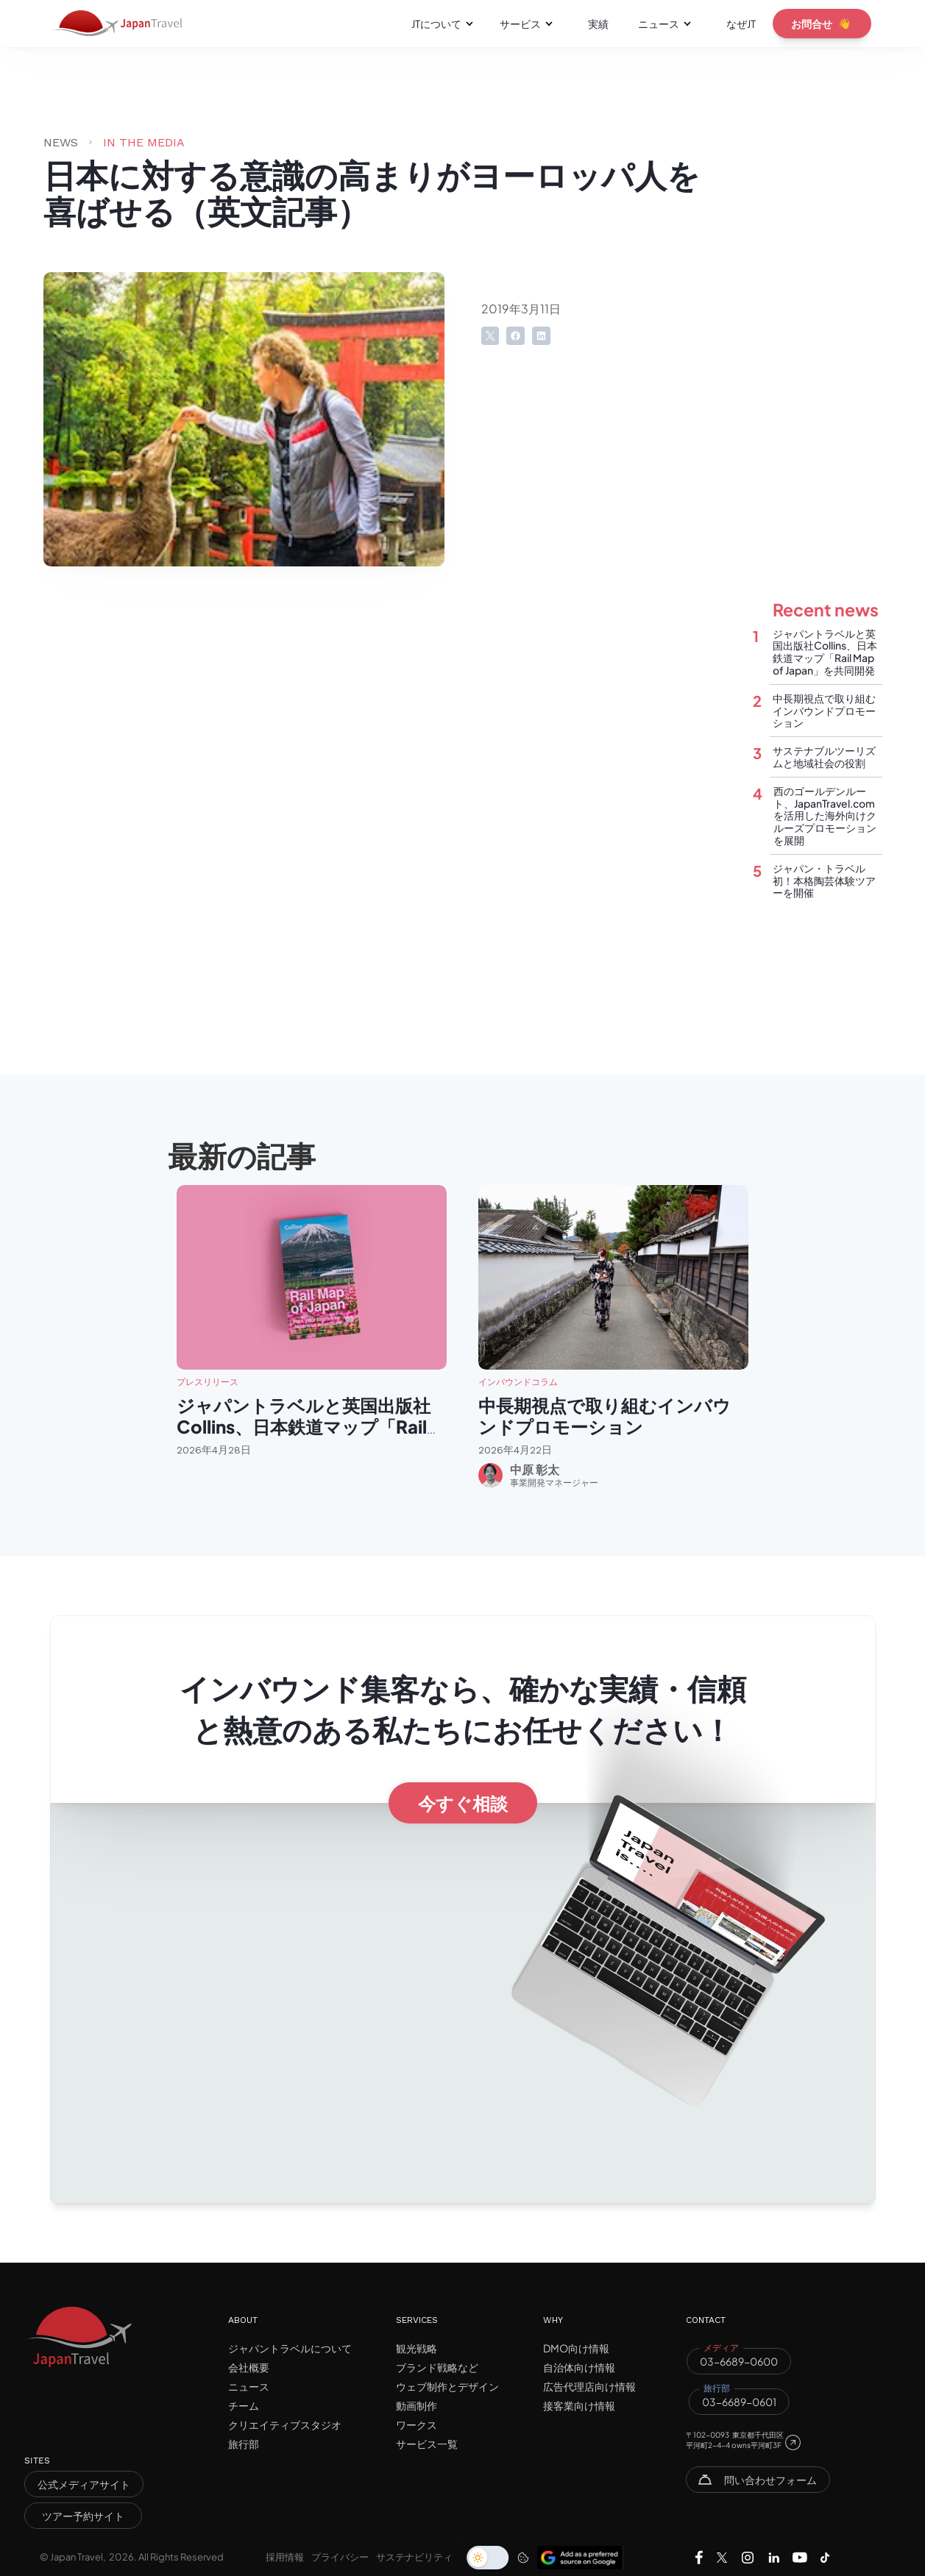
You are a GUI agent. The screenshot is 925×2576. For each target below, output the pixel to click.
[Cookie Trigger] (523, 2557)
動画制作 (416, 2405)
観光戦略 (416, 2348)
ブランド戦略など (437, 2367)
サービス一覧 (427, 2443)
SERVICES (417, 2320)
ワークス (416, 2424)
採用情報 (285, 2557)
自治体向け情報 (579, 2367)
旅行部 (243, 2443)
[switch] (488, 2557)
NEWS (60, 142)
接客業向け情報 (579, 2405)
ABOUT (243, 2320)
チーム (243, 2405)
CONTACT (706, 2320)
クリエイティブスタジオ (284, 2424)
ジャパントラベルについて (290, 2348)
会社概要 (248, 2367)
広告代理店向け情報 (589, 2386)
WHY (553, 2320)
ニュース (248, 2386)
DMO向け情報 (576, 2348)
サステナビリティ (414, 2557)
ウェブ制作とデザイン (447, 2386)
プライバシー (340, 2557)
